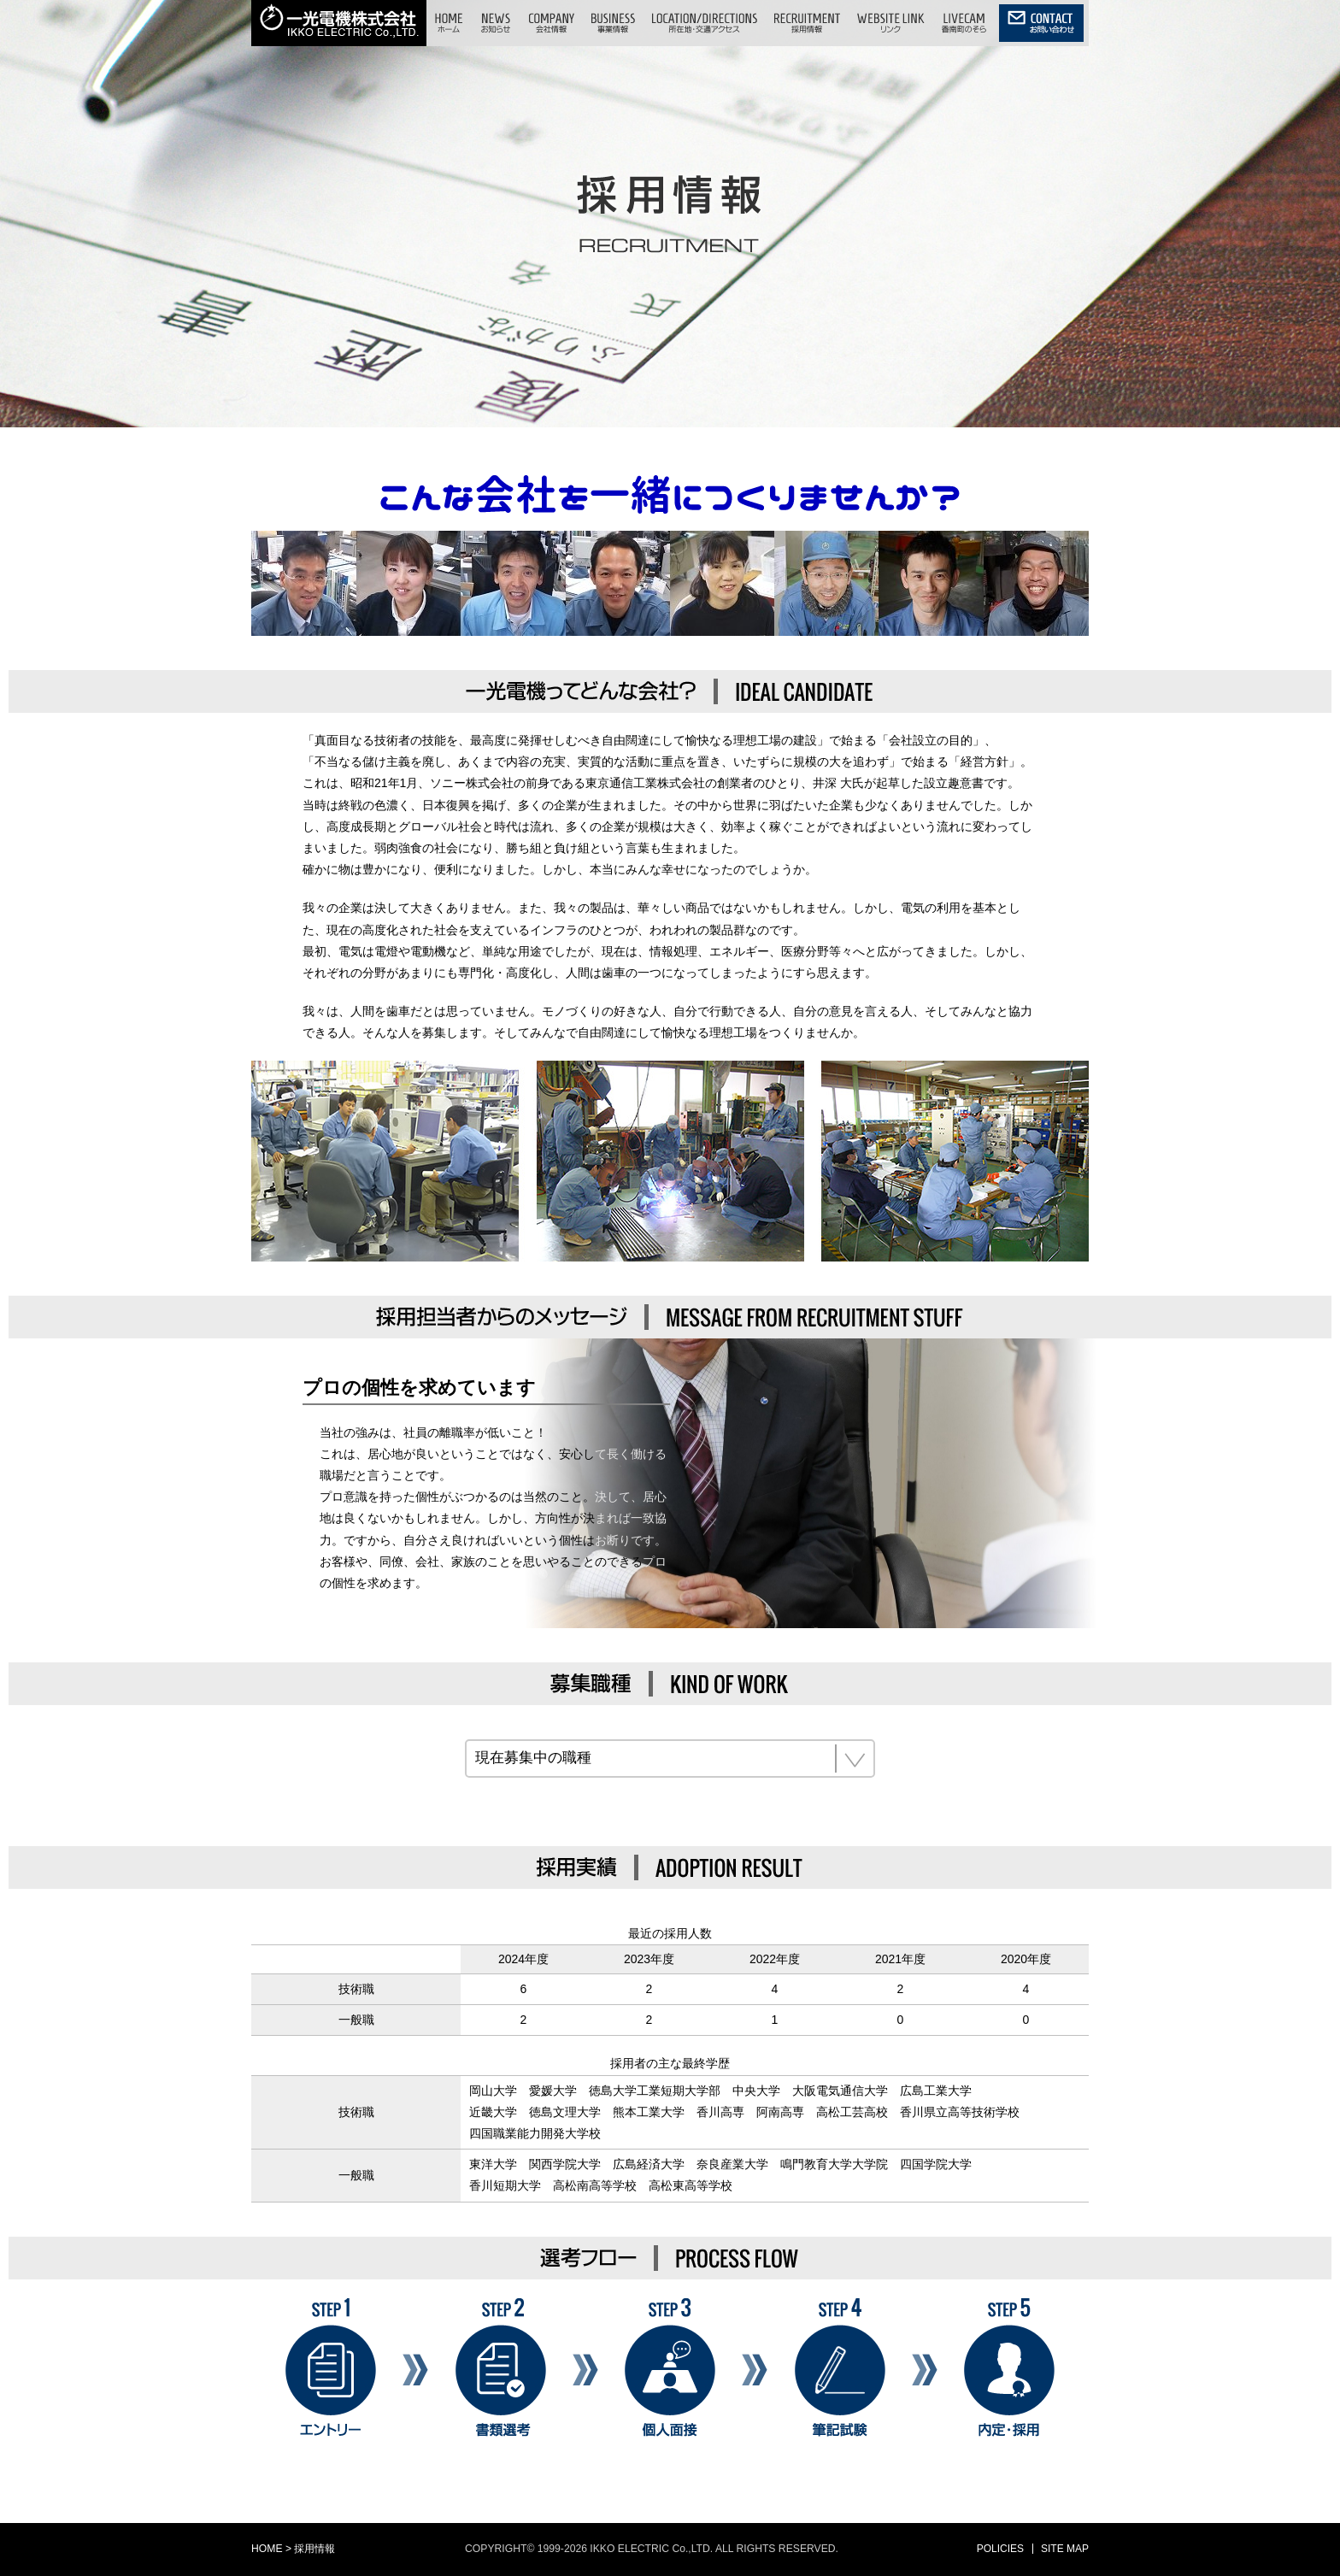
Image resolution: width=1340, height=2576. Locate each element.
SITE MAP (1065, 2549)
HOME (267, 2549)
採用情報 (314, 2549)
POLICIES (1000, 2549)
